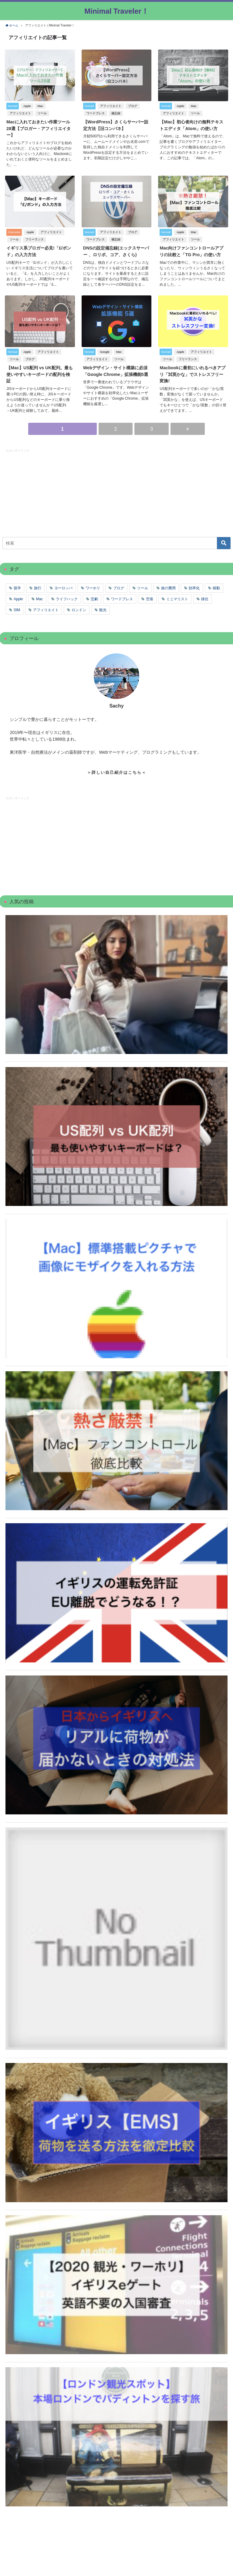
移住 (204, 597)
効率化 (194, 586)
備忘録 (115, 113)
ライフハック (67, 597)
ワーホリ (93, 586)
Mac (39, 105)
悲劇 (94, 597)
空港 (149, 597)
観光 (102, 608)
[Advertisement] (50, 489)
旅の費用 (168, 586)
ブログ (132, 105)
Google (104, 350)
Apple (27, 105)
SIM (17, 608)
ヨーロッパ (63, 586)
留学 (17, 586)
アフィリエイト (20, 113)
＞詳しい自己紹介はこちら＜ (116, 770)
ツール (41, 113)
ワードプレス (95, 113)
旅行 (37, 586)
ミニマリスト (177, 597)
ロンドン (79, 608)
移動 (216, 586)
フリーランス (34, 238)
